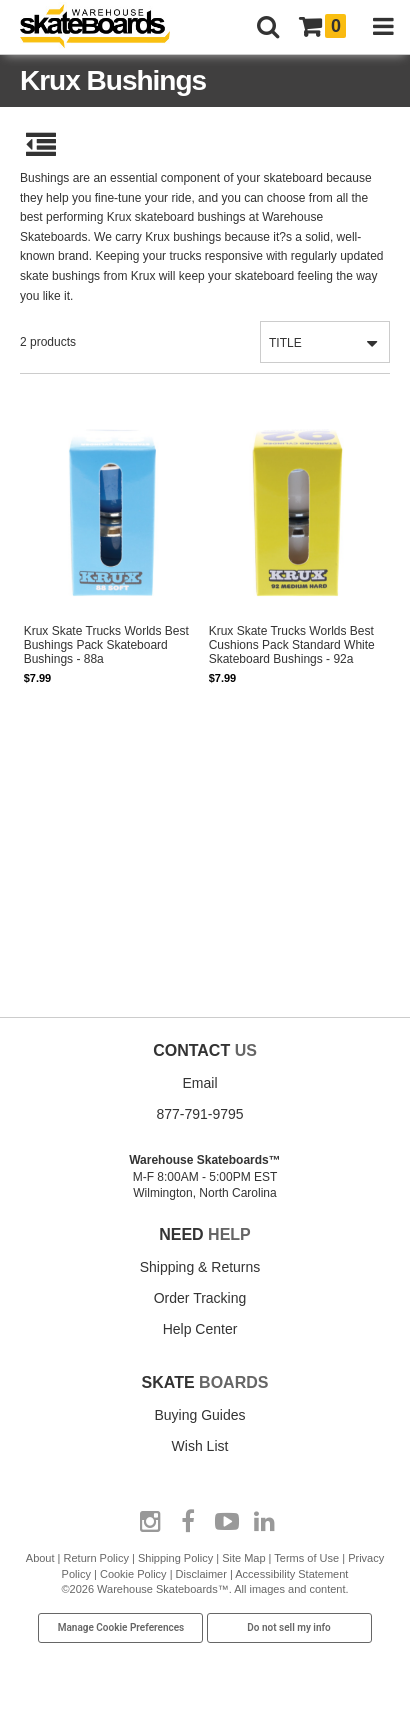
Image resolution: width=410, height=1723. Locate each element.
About (40, 1558)
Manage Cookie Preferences (121, 1627)
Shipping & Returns (200, 1267)
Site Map (243, 1558)
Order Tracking (200, 1298)
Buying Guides (199, 1415)
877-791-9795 (199, 1114)
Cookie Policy (133, 1574)
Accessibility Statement (291, 1574)
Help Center (200, 1329)
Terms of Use (306, 1558)
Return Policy (96, 1558)
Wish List (200, 1446)
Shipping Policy (175, 1558)
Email (199, 1083)
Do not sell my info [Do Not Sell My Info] (289, 1627)
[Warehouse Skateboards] (105, 27)
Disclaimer (201, 1574)
